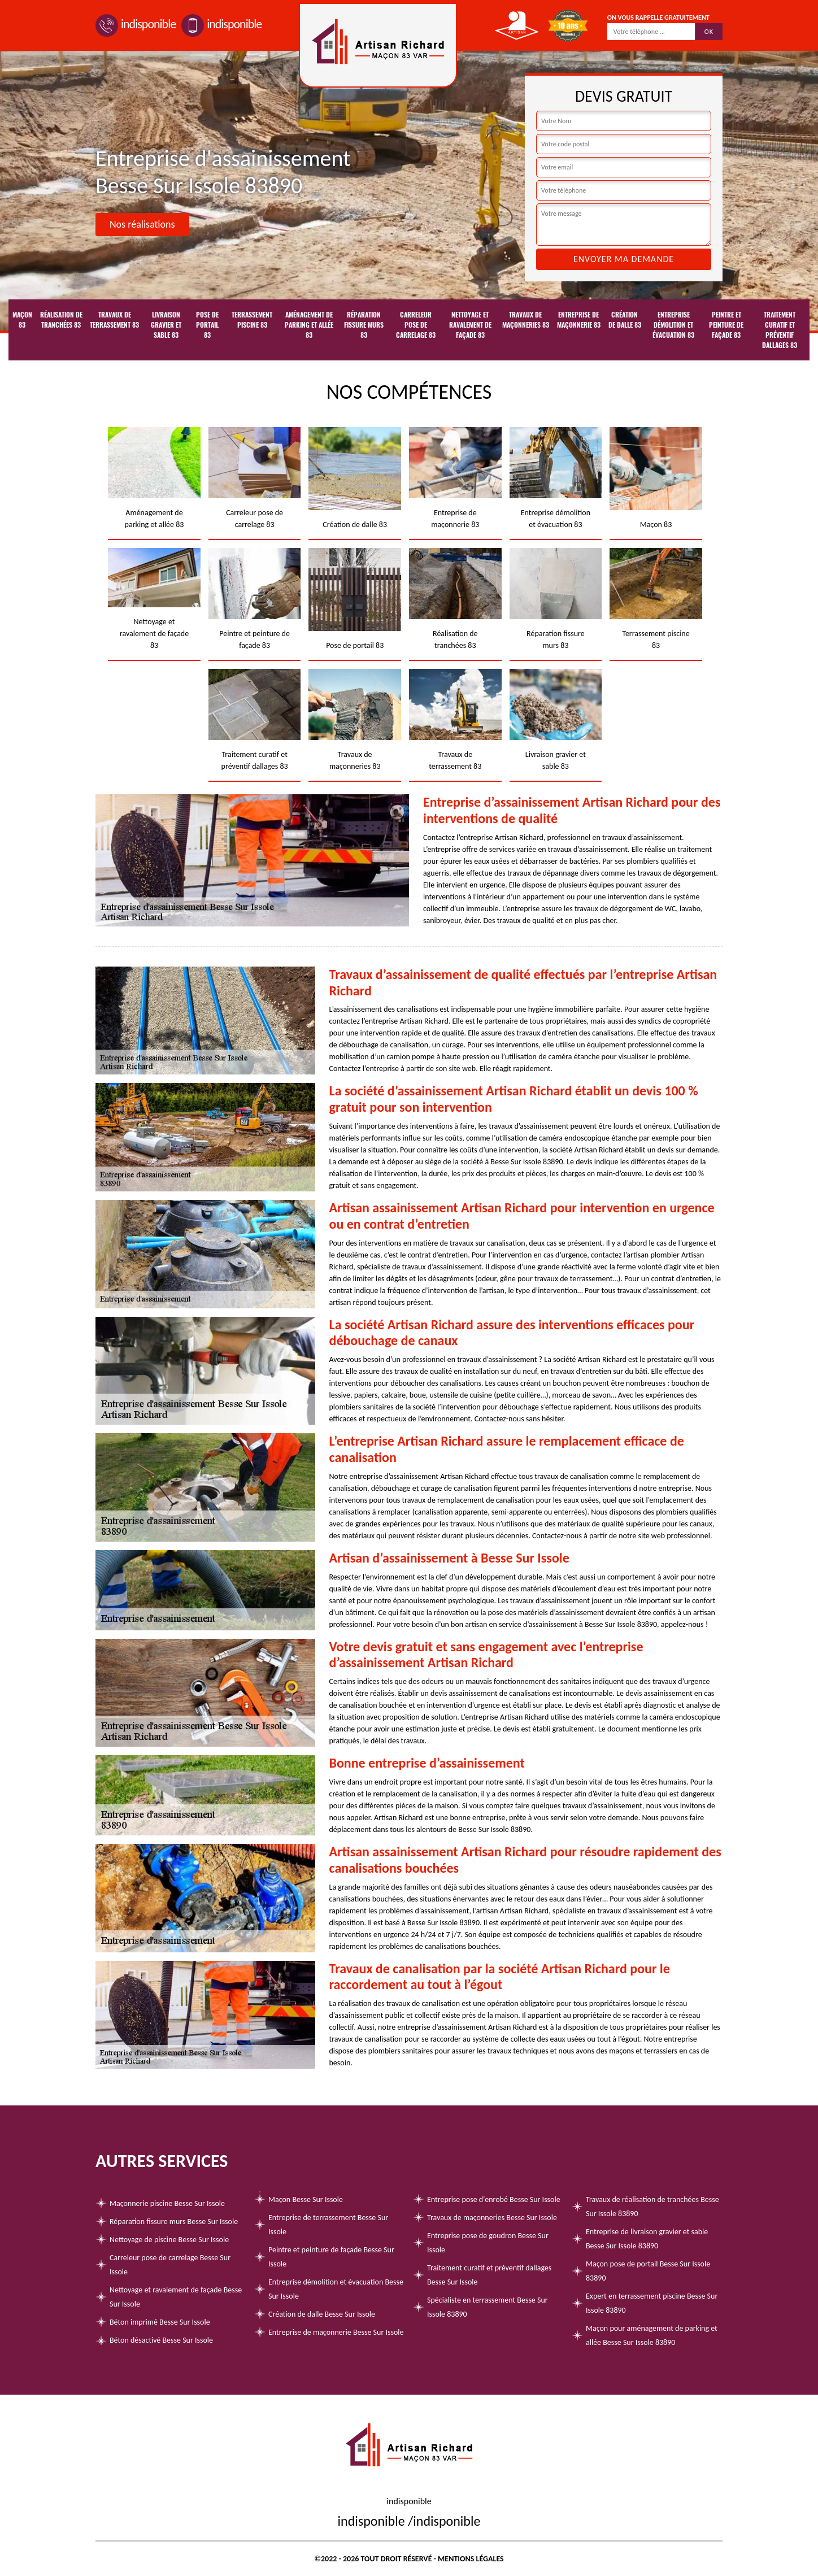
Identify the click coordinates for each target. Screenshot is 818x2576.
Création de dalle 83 (624, 319)
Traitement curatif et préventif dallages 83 (779, 330)
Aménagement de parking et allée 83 (309, 325)
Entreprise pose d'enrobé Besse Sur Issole (493, 2199)
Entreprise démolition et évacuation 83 (673, 325)
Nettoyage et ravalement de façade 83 (470, 325)
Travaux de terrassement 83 (114, 319)
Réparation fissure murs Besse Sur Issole (174, 2221)
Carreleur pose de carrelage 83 (416, 325)
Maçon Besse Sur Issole (305, 2199)
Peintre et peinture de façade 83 (726, 325)
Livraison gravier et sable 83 (166, 325)
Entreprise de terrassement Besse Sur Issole (328, 2224)
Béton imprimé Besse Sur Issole (160, 2322)
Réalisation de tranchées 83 (61, 319)
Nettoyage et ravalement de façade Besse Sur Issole (176, 2297)
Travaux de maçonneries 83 (525, 319)
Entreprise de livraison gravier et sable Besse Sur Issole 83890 (647, 2239)
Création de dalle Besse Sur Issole (321, 2314)
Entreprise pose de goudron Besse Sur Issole (488, 2243)
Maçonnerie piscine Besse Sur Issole (167, 2203)
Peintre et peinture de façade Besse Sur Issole (331, 2257)
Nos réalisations (142, 224)
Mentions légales (471, 2559)
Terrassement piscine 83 (252, 319)
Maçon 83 (22, 319)
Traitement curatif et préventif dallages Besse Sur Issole (489, 2275)
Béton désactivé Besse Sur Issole (161, 2340)
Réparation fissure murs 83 (364, 325)
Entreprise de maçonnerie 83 (579, 319)
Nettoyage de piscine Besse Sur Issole (169, 2239)
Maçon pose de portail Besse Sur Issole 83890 (648, 2271)
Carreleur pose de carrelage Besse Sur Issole (170, 2265)
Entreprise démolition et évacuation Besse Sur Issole (335, 2289)
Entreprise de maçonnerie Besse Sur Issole (335, 2332)
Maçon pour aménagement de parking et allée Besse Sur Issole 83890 (651, 2335)
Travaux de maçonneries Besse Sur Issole (492, 2217)
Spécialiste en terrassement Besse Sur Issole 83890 (487, 2307)
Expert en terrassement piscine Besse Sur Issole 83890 (651, 2303)
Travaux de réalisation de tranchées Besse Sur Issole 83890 (652, 2206)
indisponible (135, 24)
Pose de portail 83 (207, 325)
